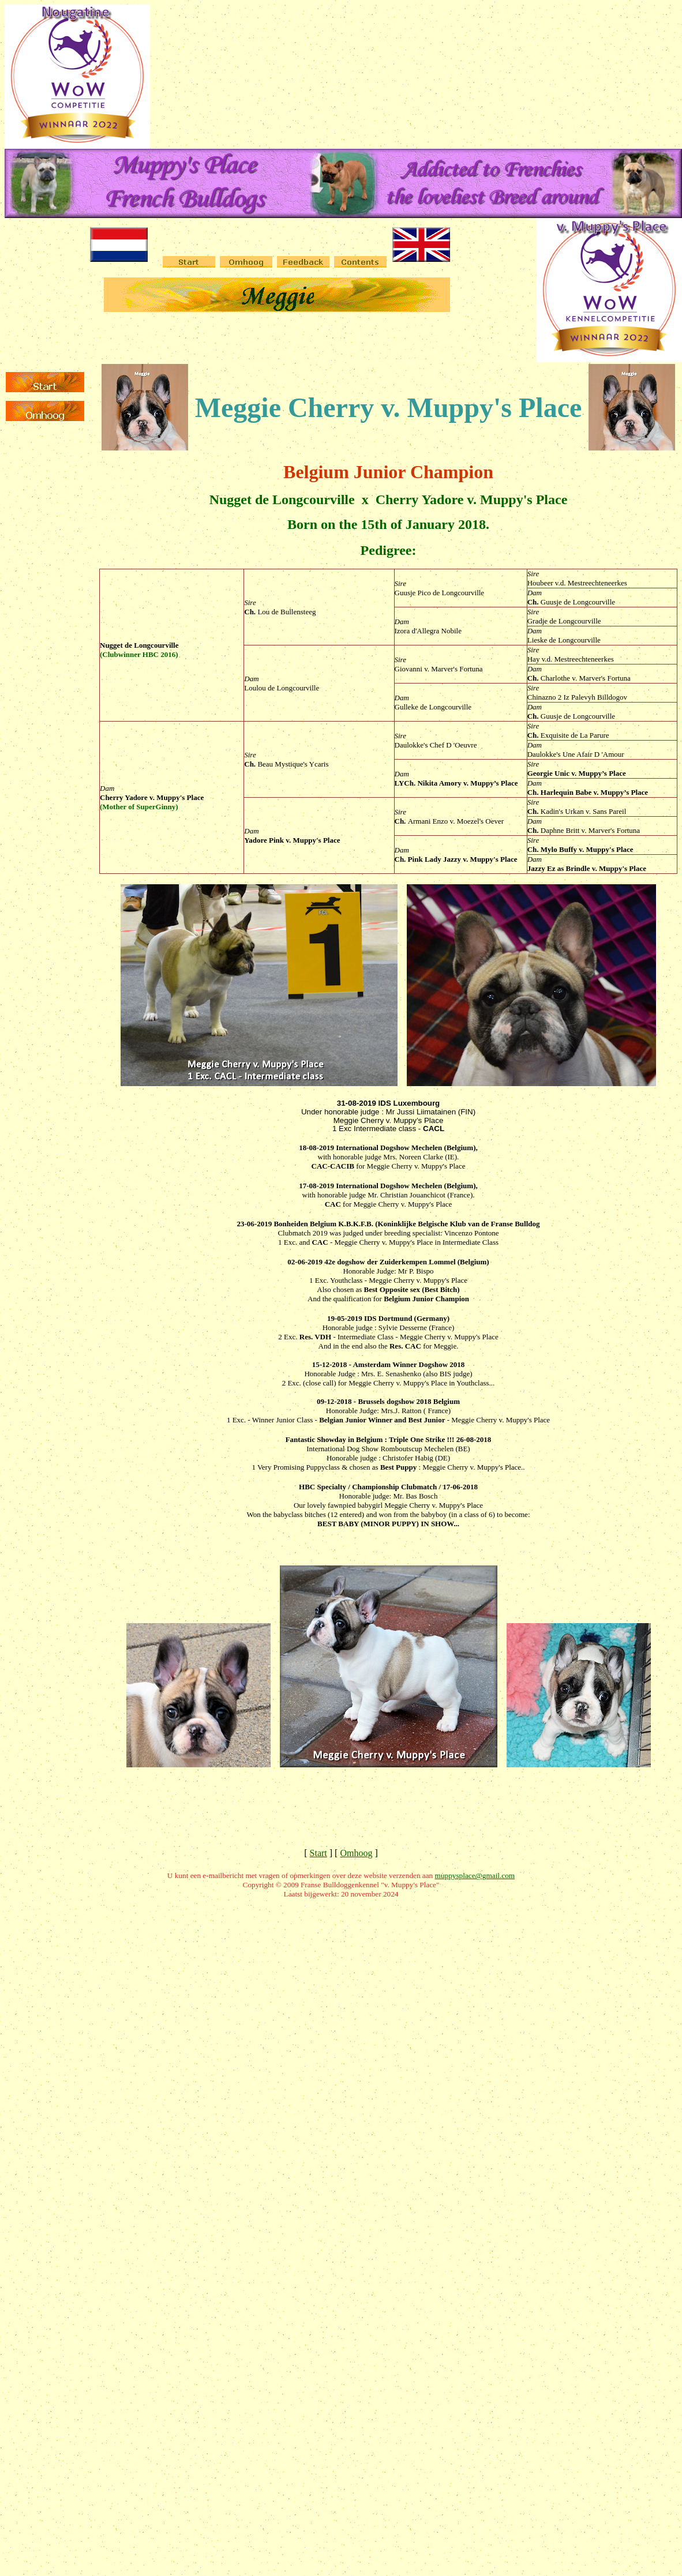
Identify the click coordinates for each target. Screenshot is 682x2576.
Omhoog (356, 1853)
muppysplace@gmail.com (475, 1875)
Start (318, 1853)
